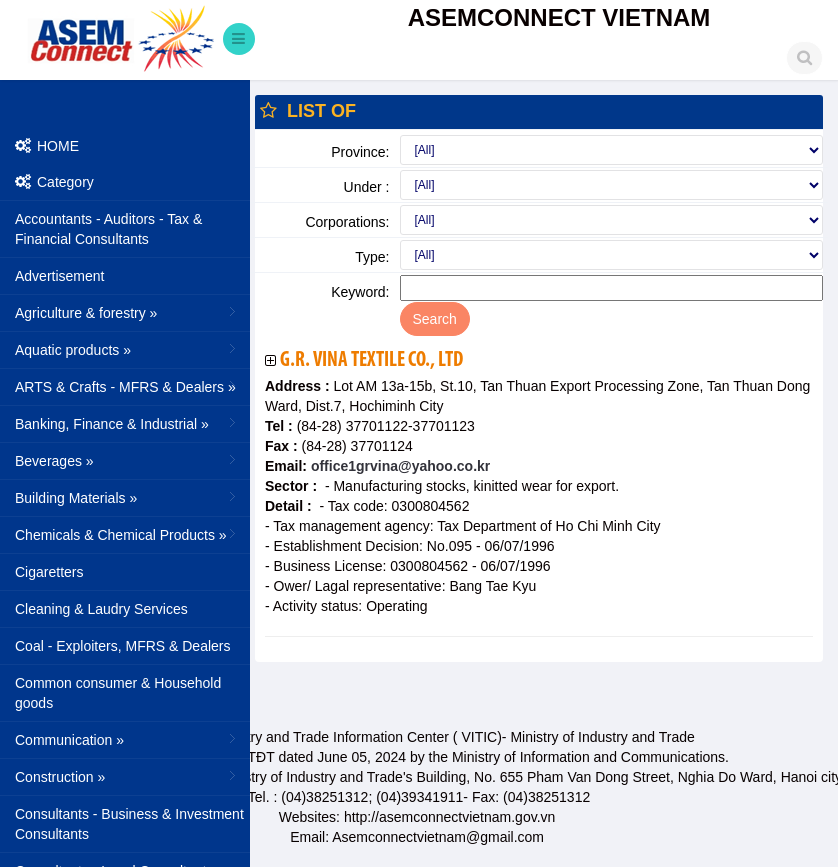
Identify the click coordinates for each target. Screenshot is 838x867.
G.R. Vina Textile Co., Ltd (371, 360)
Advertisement (59, 276)
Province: (360, 152)
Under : (367, 187)
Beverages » (127, 460)
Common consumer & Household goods (118, 693)
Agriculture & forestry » (127, 312)
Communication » (127, 739)
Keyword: (360, 292)
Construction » (127, 776)
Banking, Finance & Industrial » (127, 423)
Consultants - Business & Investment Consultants (129, 824)
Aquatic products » (127, 349)
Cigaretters (49, 572)
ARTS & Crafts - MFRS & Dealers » (127, 386)
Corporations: (347, 222)
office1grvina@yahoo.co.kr (398, 466)
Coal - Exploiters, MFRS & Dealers (123, 646)
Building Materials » (127, 497)
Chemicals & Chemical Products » (127, 534)
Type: (372, 257)
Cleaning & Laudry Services (101, 609)
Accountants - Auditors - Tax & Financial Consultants (108, 229)
